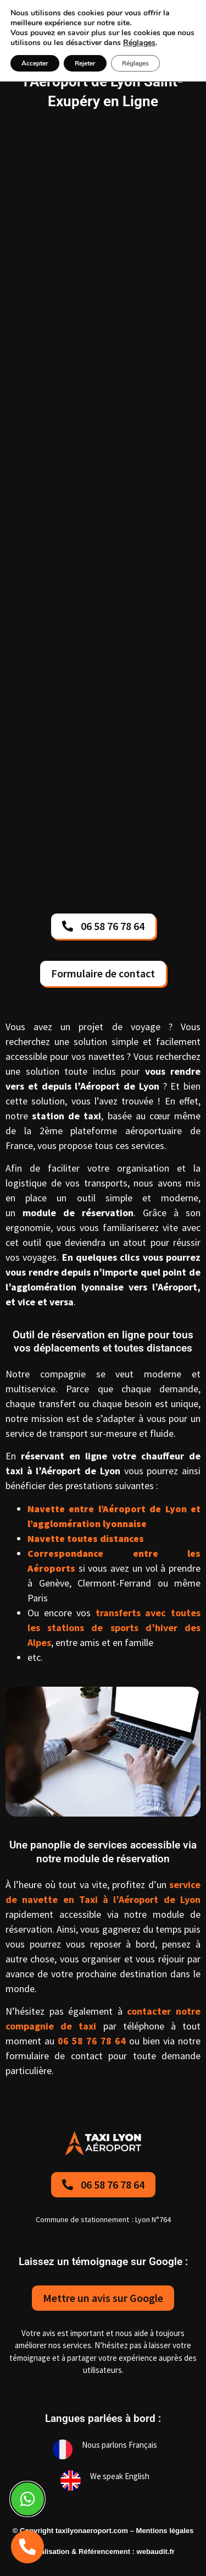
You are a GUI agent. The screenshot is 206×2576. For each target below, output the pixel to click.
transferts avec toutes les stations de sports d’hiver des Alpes (114, 1627)
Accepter (34, 63)
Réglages (139, 43)
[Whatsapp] (27, 2498)
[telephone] (27, 2546)
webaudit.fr (156, 2551)
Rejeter (85, 63)
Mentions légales (165, 2530)
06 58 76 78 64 (92, 2040)
